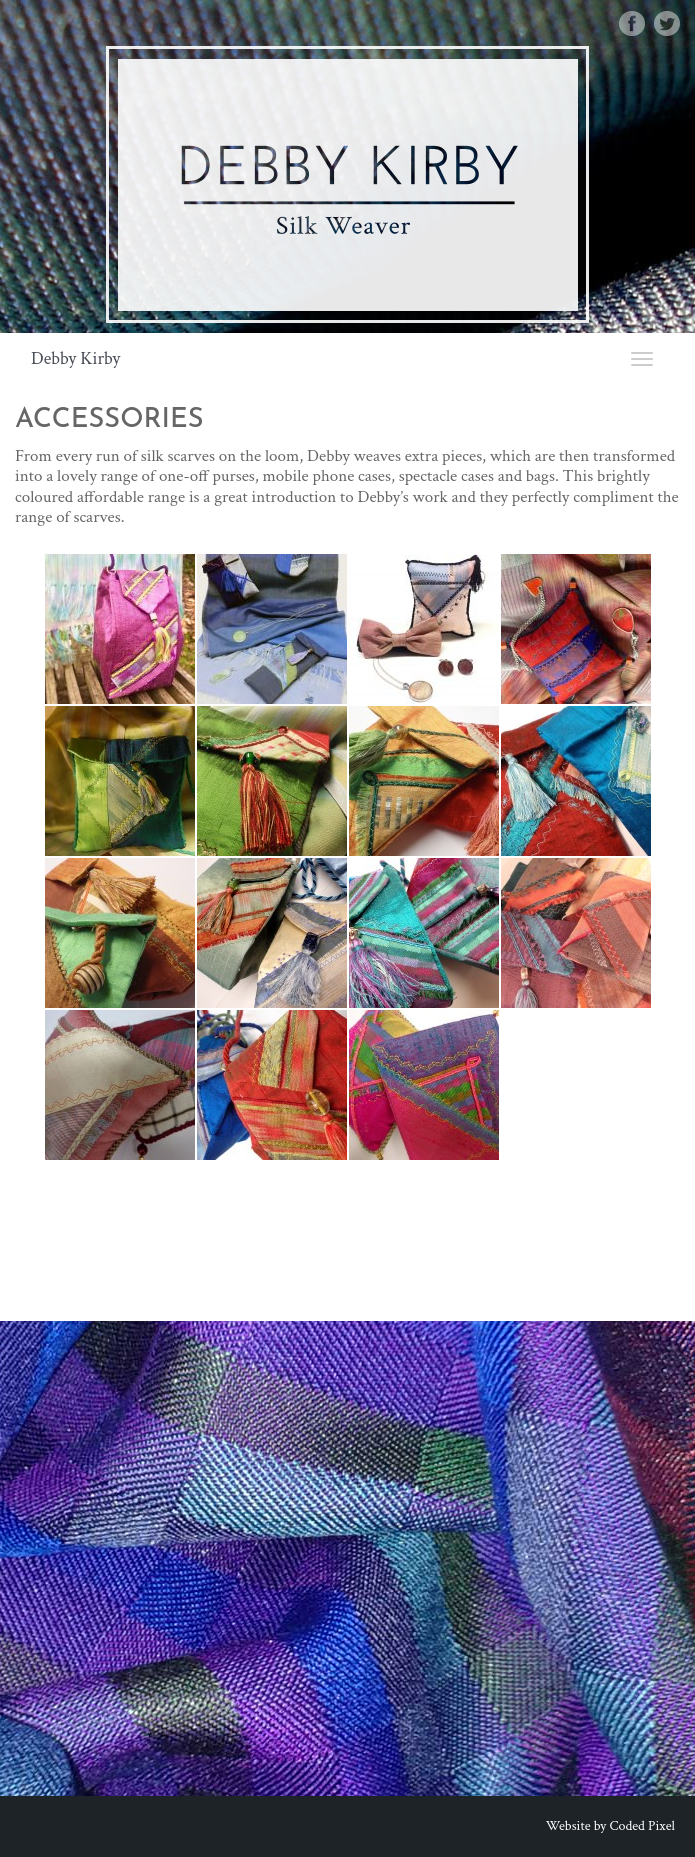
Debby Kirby (75, 358)
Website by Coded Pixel (610, 1826)
